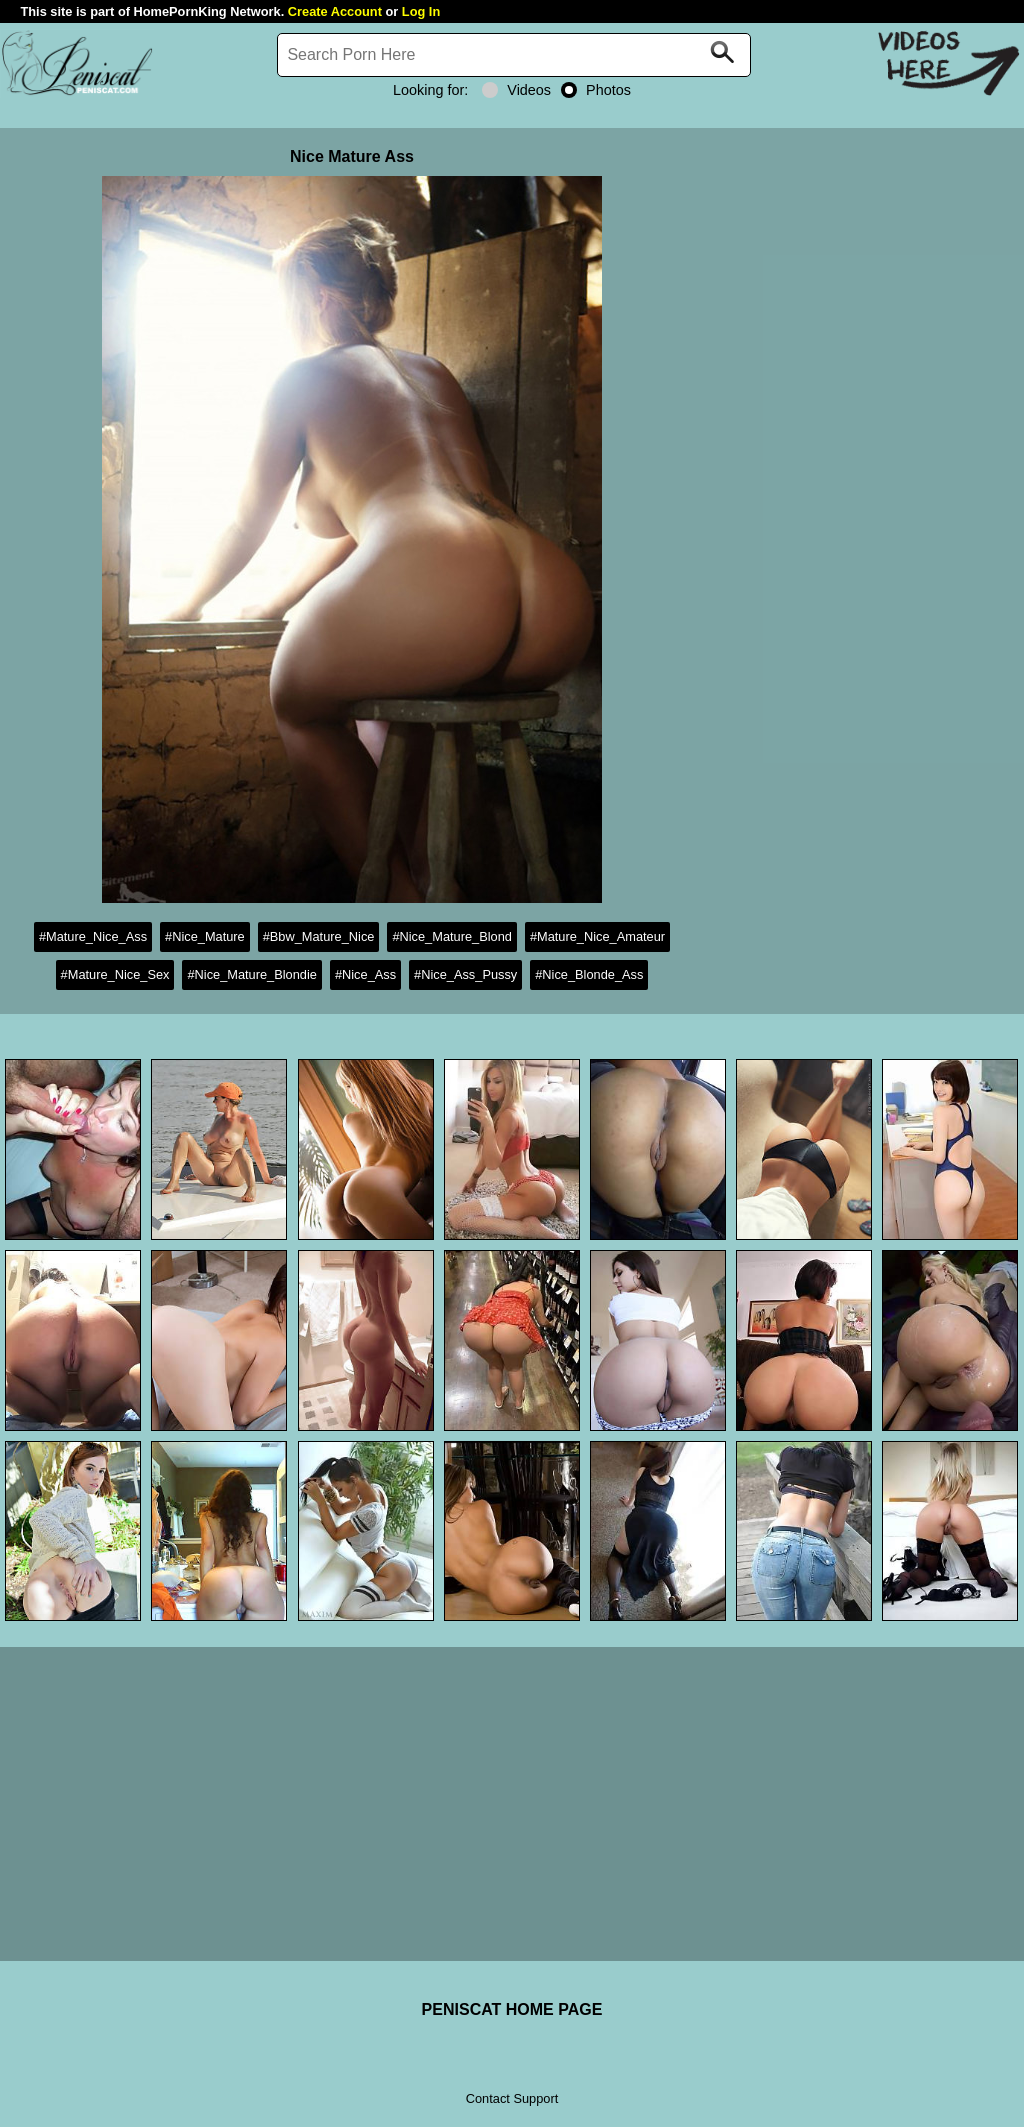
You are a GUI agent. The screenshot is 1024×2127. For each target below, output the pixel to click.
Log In (421, 11)
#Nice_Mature (205, 936)
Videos (516, 90)
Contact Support (512, 2098)
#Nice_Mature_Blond (452, 936)
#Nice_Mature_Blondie (251, 974)
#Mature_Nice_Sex (115, 974)
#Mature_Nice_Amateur (597, 936)
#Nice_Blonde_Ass (589, 974)
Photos (596, 90)
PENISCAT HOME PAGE (512, 2009)
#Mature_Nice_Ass (93, 936)
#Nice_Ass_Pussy (465, 974)
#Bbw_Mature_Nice (319, 936)
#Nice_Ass (365, 974)
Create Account (335, 11)
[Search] (514, 55)
